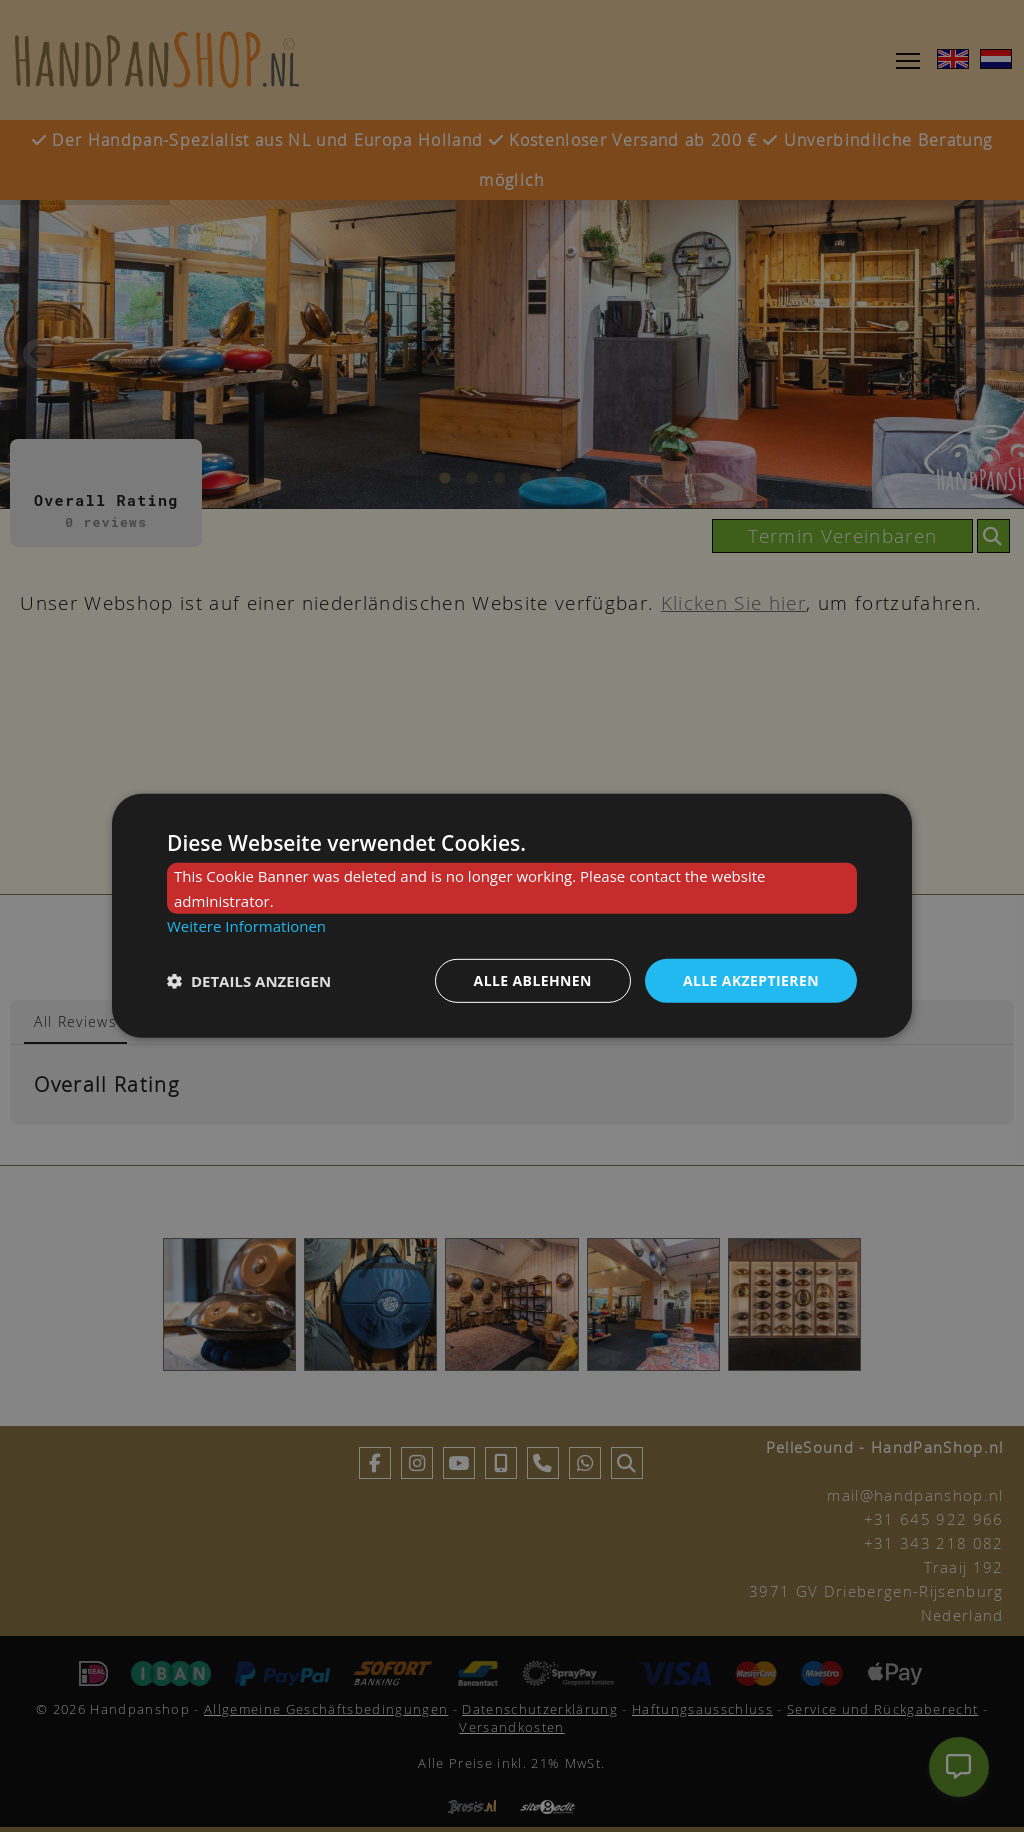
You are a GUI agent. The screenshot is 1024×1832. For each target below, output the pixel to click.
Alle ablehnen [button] (533, 979)
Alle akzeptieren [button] (751, 979)
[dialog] (512, 916)
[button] (249, 981)
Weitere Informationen (246, 926)
